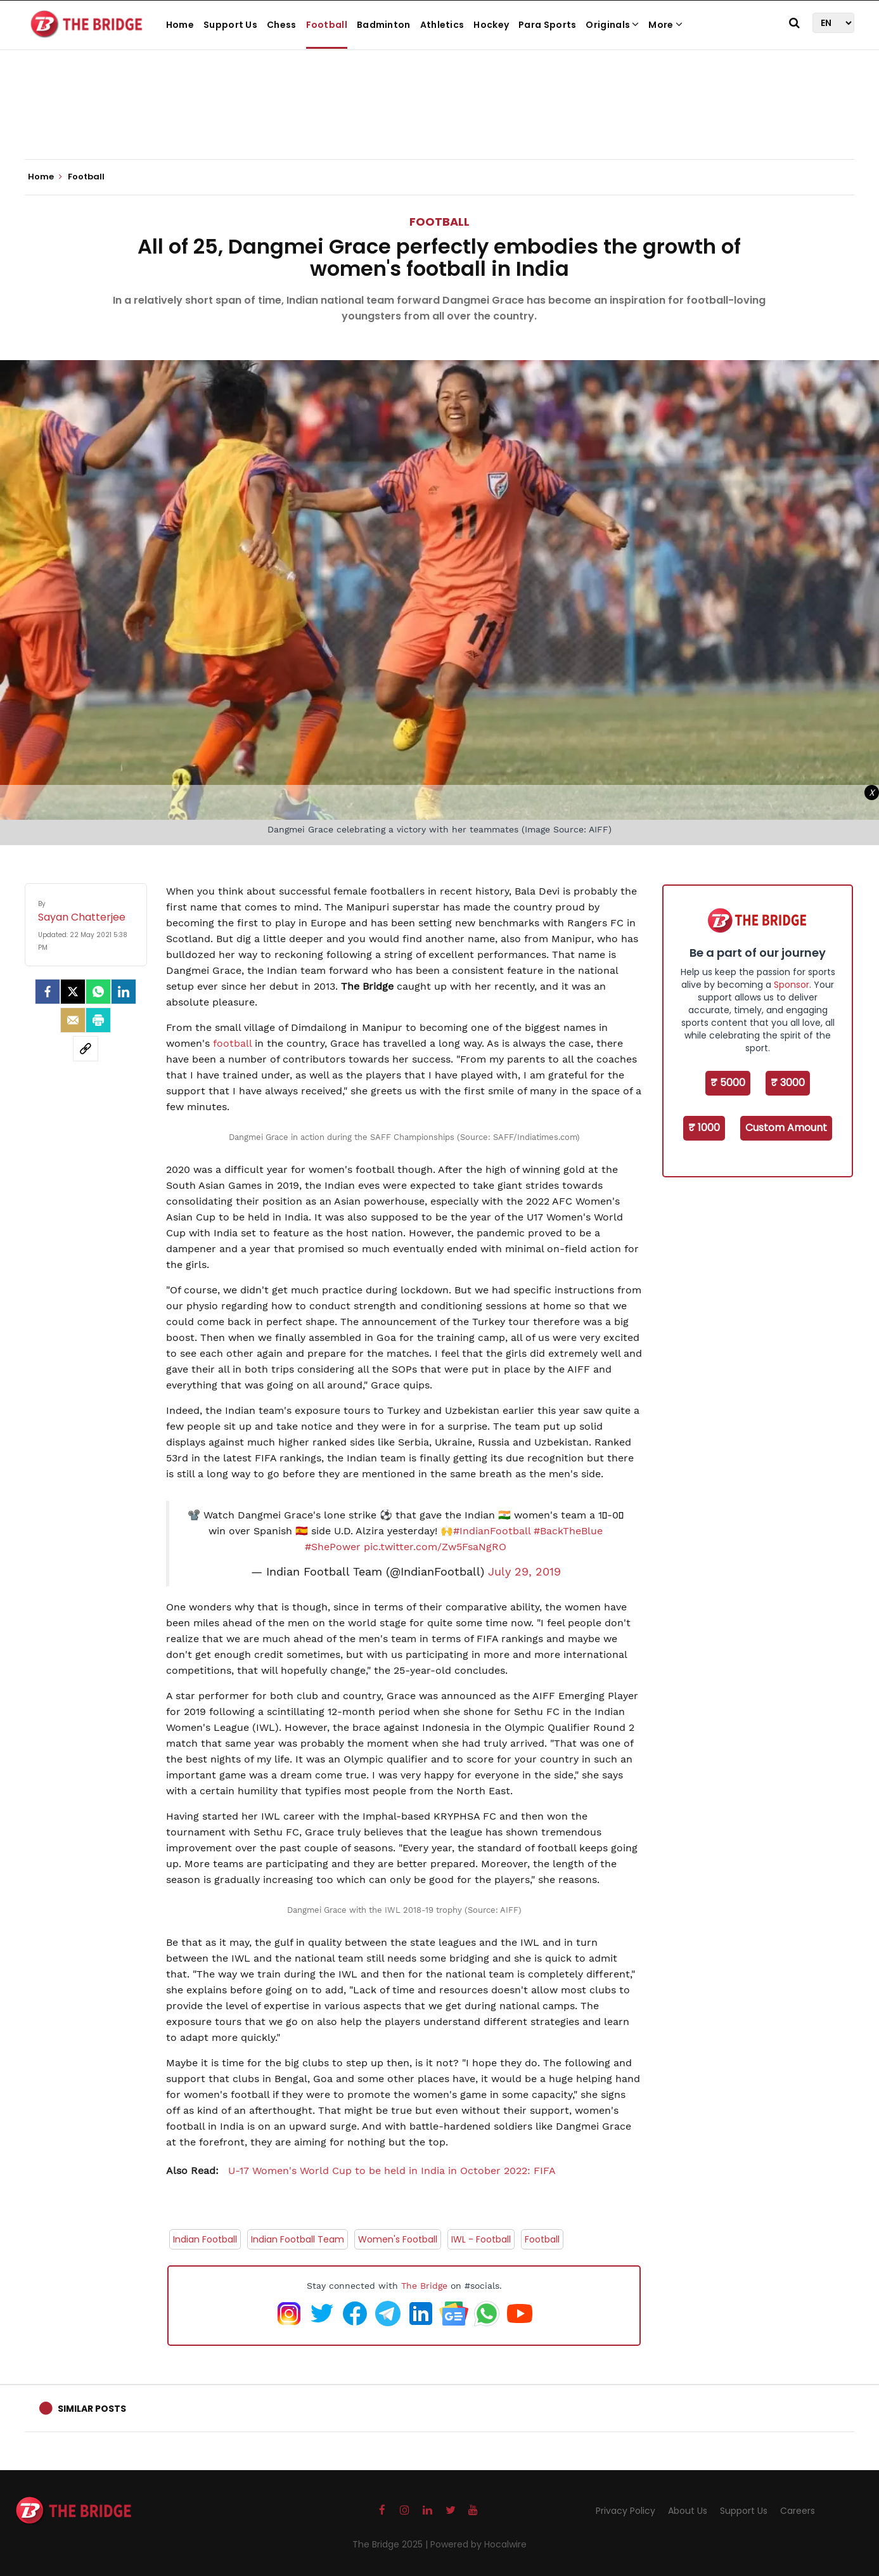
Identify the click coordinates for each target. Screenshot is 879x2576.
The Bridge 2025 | (391, 2544)
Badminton (384, 24)
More (665, 24)
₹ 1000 (704, 1127)
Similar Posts (92, 2408)
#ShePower (333, 1547)
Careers (797, 2510)
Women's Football (397, 2239)
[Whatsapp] (98, 991)
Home (180, 24)
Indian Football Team (297, 2239)
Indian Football (205, 2239)
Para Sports (547, 24)
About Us (687, 2510)
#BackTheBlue (568, 1531)
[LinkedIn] (123, 991)
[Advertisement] (439, 120)
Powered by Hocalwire (478, 2544)
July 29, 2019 (524, 1571)
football (232, 1043)
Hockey (491, 24)
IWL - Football (481, 2239)
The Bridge (424, 2286)
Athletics (442, 24)
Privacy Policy (625, 2510)
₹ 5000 (727, 1082)
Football (326, 24)
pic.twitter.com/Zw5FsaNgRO (435, 1547)
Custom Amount (786, 1127)
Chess (282, 24)
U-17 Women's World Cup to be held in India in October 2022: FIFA (361, 2171)
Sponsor (791, 984)
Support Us (230, 24)
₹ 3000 (788, 1082)
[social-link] (85, 1048)
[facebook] (47, 991)
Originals (612, 24)
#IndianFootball (491, 1531)
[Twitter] (73, 991)
